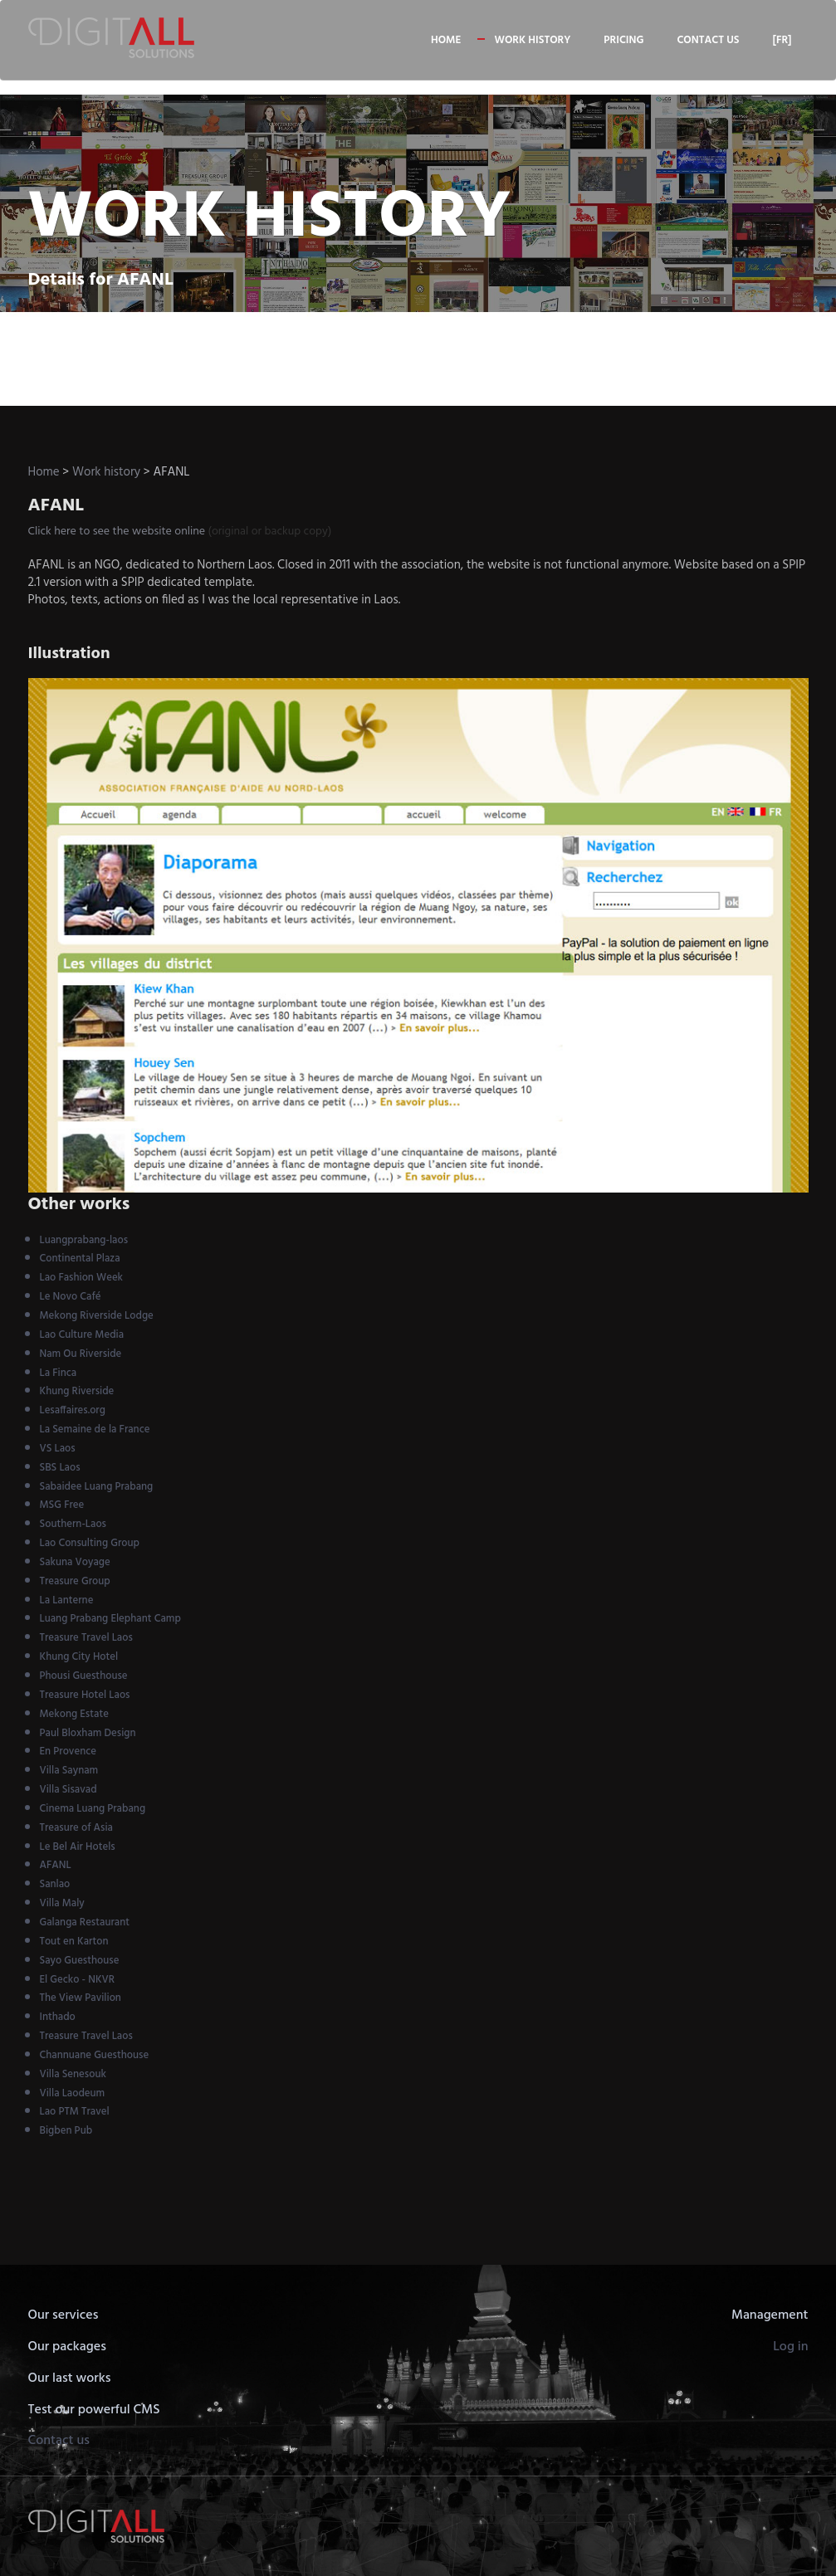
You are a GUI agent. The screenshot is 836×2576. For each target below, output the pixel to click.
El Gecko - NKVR (77, 1979)
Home (446, 40)
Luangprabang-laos (84, 1240)
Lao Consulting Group (89, 1543)
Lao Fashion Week (82, 1277)
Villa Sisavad (68, 1789)
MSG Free (62, 1505)
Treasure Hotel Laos (85, 1695)
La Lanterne (67, 1600)
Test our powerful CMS (94, 2410)
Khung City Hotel (79, 1657)
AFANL (55, 1865)
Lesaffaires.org (72, 1410)
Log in (790, 2347)
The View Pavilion (80, 1998)
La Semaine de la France (95, 1429)
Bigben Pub (66, 2130)
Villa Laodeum (72, 2093)
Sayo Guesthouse (80, 1960)
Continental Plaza (80, 1258)
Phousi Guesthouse (84, 1676)
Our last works (69, 2378)
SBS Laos (60, 1467)
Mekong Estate (74, 1714)
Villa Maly (62, 1903)
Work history (532, 40)
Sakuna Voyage (75, 1562)
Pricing (623, 40)
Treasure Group (75, 1581)
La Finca (58, 1373)
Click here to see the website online (117, 531)
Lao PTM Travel (75, 2111)
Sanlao (55, 1884)
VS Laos (58, 1448)
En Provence (68, 1751)
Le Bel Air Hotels (77, 1847)
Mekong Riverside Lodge (97, 1316)
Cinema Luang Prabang (93, 1808)
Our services (63, 2315)
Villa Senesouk (73, 2074)
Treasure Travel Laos (86, 1638)
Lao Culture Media (82, 1335)
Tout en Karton (74, 1941)
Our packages (67, 2347)
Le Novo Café (70, 1296)
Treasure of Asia (76, 1828)
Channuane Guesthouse (94, 2055)
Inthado (58, 2017)
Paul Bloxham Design (88, 1733)
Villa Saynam (69, 1770)
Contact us (708, 40)
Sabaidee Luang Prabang (97, 1486)
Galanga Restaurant (85, 1922)
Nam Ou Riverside (81, 1354)
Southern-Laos (73, 1524)
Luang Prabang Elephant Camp (110, 1618)
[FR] (781, 40)
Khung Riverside (77, 1391)
